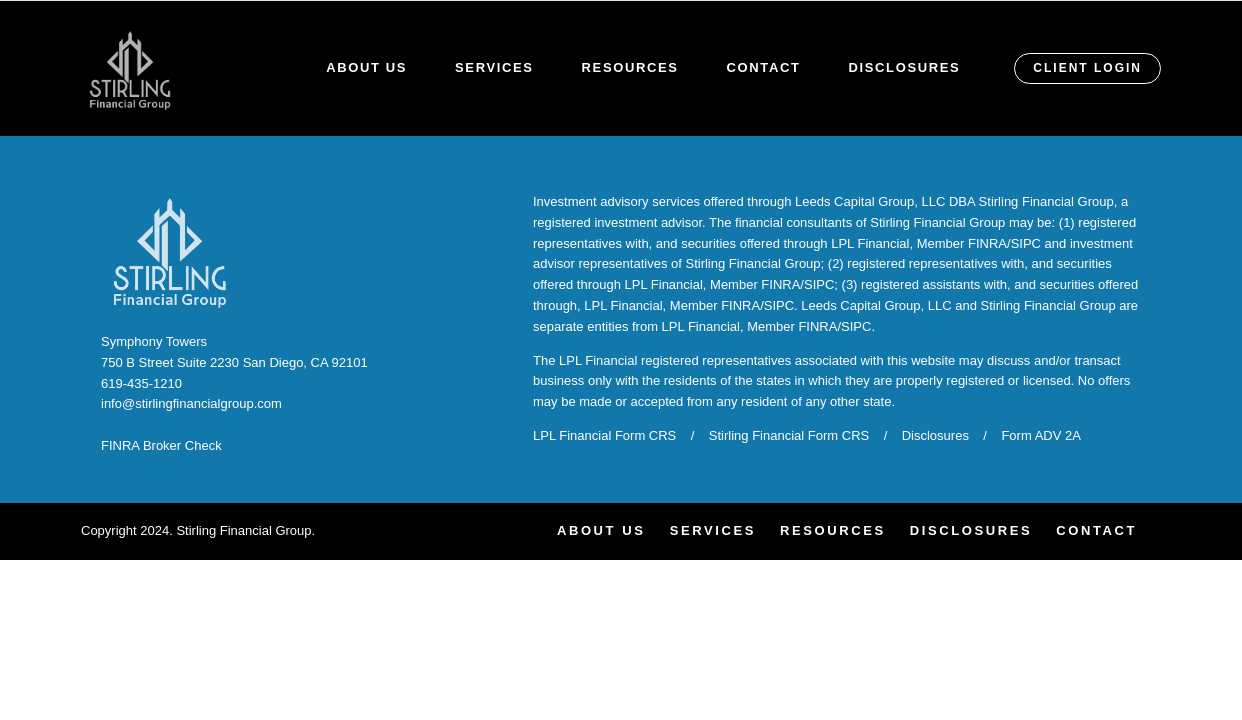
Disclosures (905, 67)
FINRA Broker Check (161, 445)
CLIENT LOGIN (1087, 68)
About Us (366, 67)
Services (494, 67)
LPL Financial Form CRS (604, 435)
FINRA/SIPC (1004, 243)
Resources (630, 67)
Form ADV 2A (1040, 435)
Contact (764, 67)
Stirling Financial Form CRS (789, 435)
